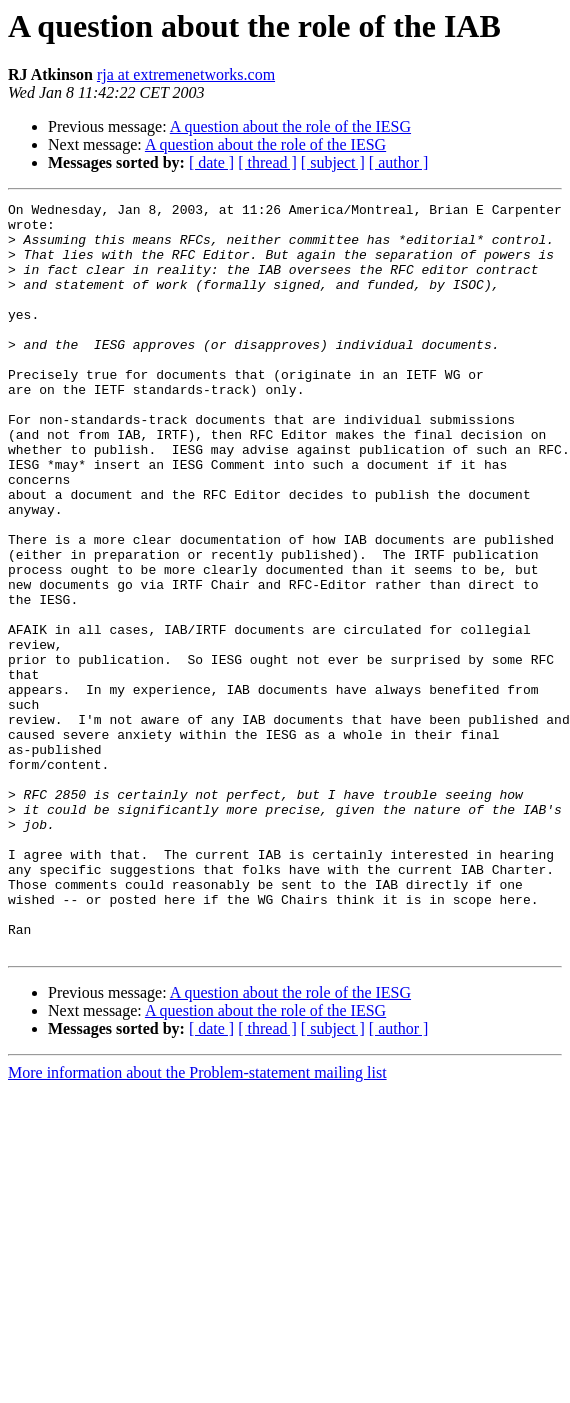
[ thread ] (267, 162)
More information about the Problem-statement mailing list (197, 1222)
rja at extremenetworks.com (186, 74)
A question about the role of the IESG (290, 126)
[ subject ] (333, 162)
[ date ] (211, 162)
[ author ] (399, 162)
